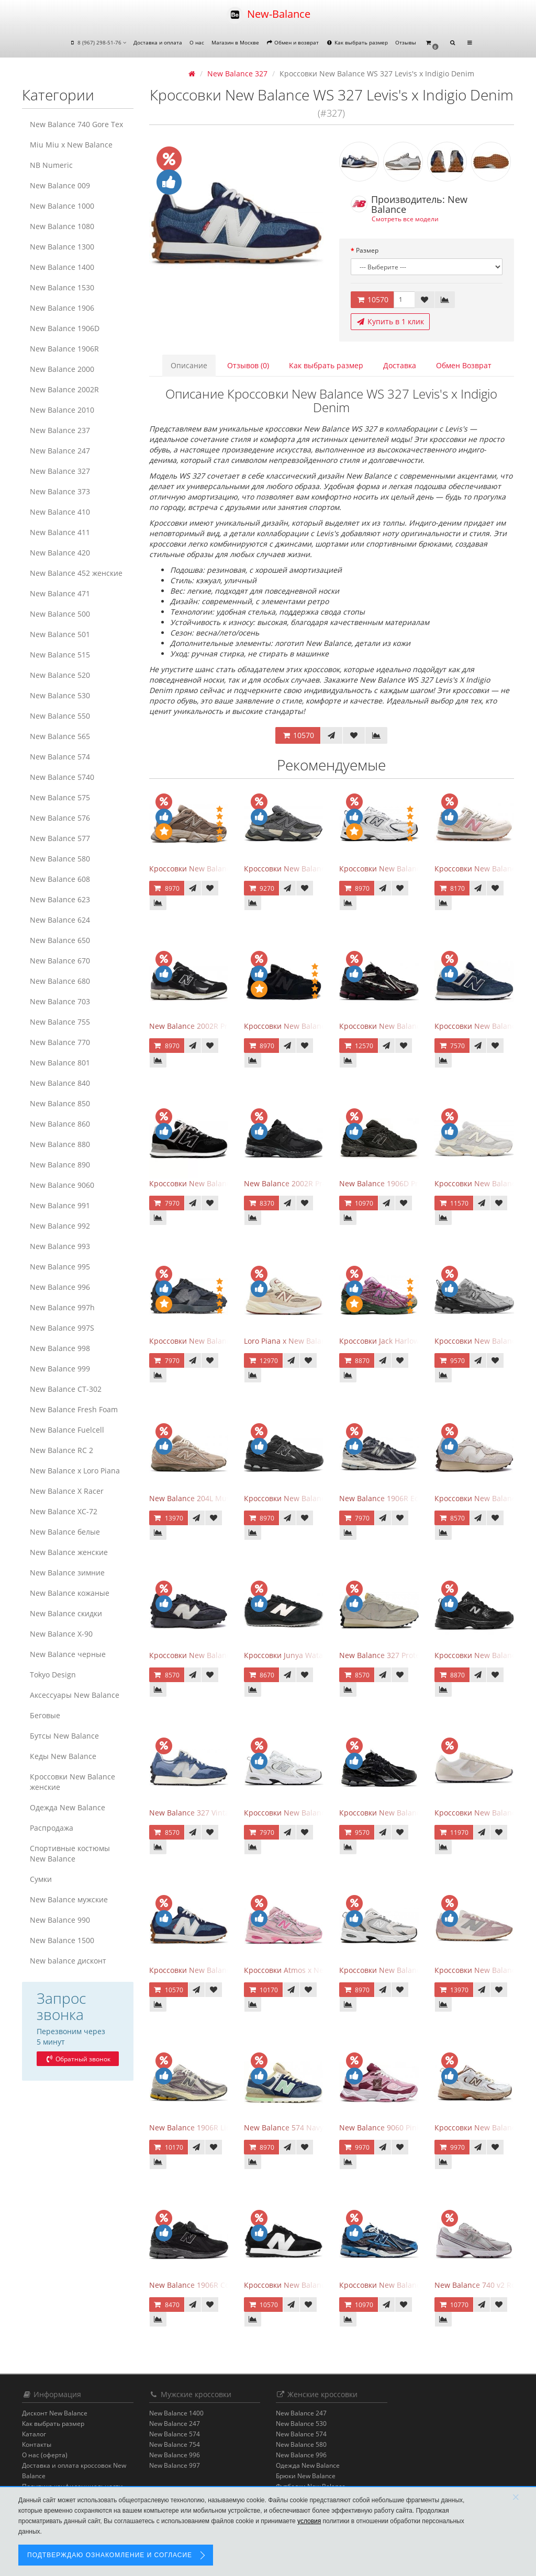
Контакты (36, 2444)
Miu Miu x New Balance (71, 145)
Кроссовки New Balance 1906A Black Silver (414, 1813)
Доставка (399, 365)
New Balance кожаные (69, 1593)
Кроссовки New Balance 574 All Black (309, 1026)
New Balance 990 (60, 1920)
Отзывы (405, 42)
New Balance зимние (67, 1573)
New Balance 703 (60, 1001)
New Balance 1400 (62, 267)
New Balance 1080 (62, 226)
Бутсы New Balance (64, 1736)
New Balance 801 (60, 1063)
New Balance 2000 (62, 369)
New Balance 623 (60, 899)
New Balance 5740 (62, 777)
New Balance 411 (60, 532)
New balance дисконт (68, 1961)
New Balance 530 (60, 695)
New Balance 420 (60, 553)
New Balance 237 (60, 430)
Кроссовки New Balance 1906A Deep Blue (412, 2285)
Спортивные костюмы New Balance (70, 1853)
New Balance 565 (60, 736)
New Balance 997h (62, 1307)
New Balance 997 (174, 2465)
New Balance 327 (60, 471)
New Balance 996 (60, 1287)
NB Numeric (51, 165)
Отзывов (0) (248, 365)
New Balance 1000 (62, 206)
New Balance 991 (60, 1205)
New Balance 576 (60, 818)
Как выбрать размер (357, 42)
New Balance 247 (60, 451)
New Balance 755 (60, 1022)
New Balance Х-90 (61, 1634)
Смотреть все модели (405, 218)
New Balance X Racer (67, 1491)
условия (309, 2521)
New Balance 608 (60, 879)
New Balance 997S (62, 1328)
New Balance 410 (60, 512)
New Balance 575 (60, 797)
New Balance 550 (60, 716)
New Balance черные (68, 1654)
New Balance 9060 (62, 1185)
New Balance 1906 (62, 308)
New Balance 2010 (62, 410)
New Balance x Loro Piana (75, 1471)
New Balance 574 (60, 757)
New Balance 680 (60, 981)
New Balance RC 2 (61, 1450)
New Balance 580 (60, 859)
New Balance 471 (60, 593)
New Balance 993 (60, 1246)
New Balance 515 (60, 655)
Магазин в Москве (235, 42)
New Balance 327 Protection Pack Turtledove (417, 1655)
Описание (189, 365)
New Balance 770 (60, 1042)
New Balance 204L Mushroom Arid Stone (220, 1498)
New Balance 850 (60, 1103)
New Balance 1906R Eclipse (387, 1498)
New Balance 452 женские (76, 573)
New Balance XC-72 (63, 1511)
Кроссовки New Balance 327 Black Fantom (223, 1341)
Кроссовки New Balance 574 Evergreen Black (228, 1183)
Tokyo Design (53, 1674)
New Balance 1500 (62, 1940)
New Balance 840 (60, 1083)
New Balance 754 (174, 2444)
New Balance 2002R (64, 389)
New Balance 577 (60, 838)
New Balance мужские (69, 1899)
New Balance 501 (60, 634)
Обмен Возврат (464, 365)
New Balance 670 (60, 961)
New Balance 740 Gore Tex (76, 124)
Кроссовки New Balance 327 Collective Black (322, 2285)
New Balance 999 (60, 1369)
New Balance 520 (60, 675)
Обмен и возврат (292, 42)
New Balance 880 (60, 1144)
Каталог (34, 2434)
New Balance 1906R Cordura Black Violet (220, 2285)
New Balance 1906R (64, 349)
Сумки (41, 1879)
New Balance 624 (60, 920)
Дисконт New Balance (54, 2413)
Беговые (45, 1715)
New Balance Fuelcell (67, 1430)
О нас (196, 42)
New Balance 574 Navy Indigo (296, 2127)
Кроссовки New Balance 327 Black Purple (222, 1655)
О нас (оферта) (45, 2454)
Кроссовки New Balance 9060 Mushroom (221, 868)
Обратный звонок (77, 2059)
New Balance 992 (60, 1226)
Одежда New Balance (67, 1807)
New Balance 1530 (62, 287)
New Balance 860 (60, 1124)
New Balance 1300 (62, 247)
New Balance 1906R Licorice (198, 2127)
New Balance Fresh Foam (74, 1409)
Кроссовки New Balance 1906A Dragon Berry (418, 1026)
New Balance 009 (60, 185)
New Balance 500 (60, 614)
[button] (432, 43)
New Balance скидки (66, 1613)
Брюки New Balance (306, 2475)
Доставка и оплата (157, 42)
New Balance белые (65, 1532)
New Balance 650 (60, 940)
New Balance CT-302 (66, 1389)
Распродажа (51, 1828)
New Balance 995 (60, 1267)
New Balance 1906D (64, 328)
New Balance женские (69, 1552)
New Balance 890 (60, 1165)
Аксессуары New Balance (74, 1695)
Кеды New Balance (63, 1756)
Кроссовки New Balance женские (72, 1782)
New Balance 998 (60, 1348)
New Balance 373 (60, 491)
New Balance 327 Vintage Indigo (205, 1813)
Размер (367, 250)
